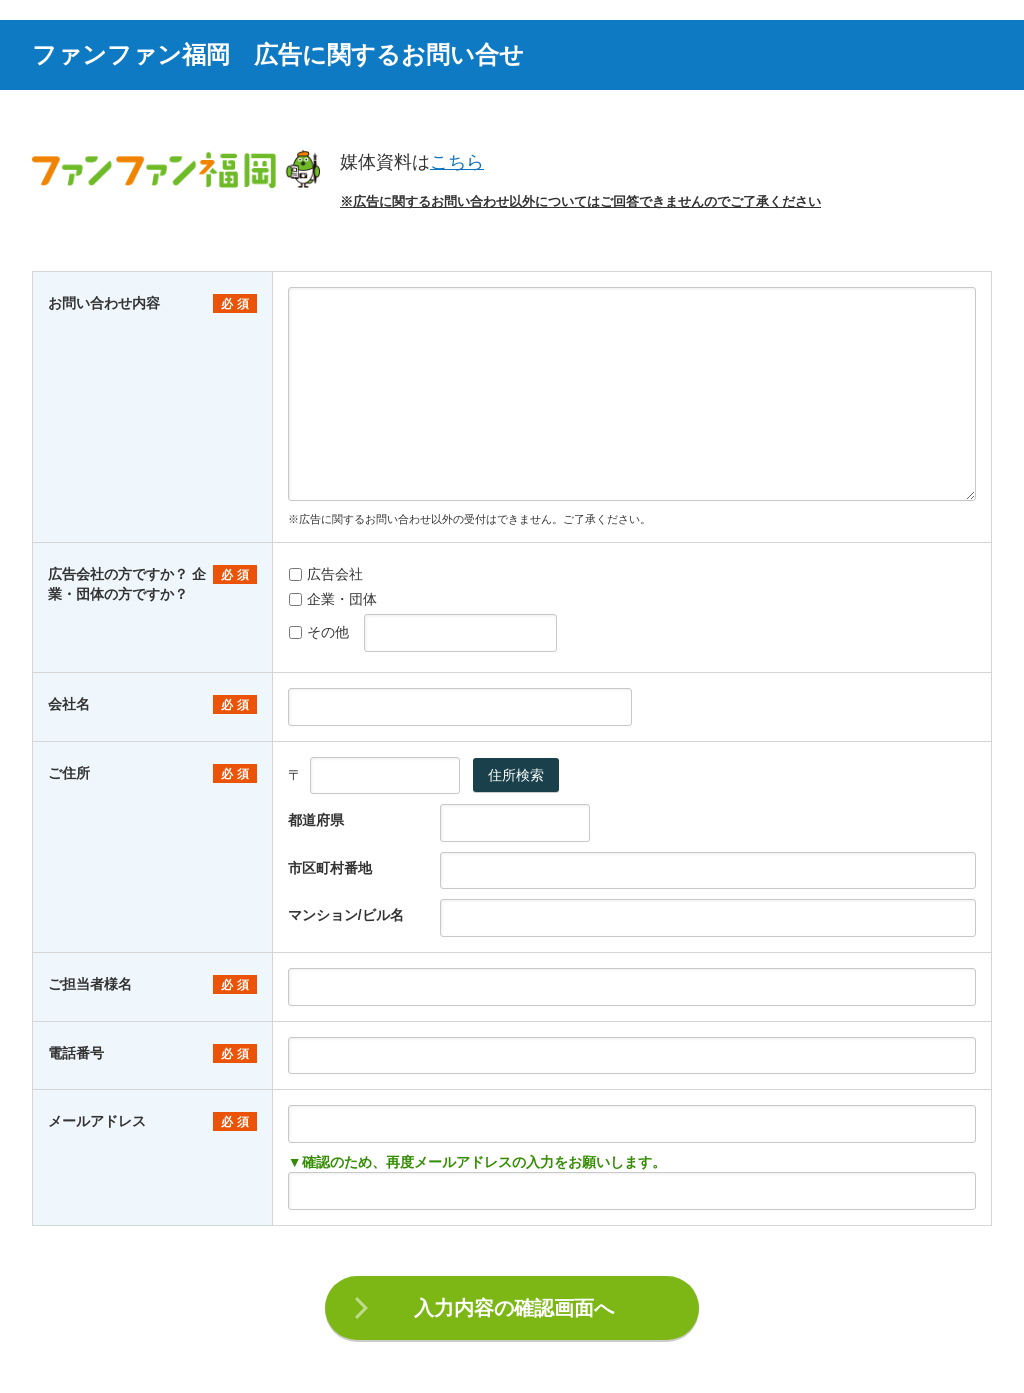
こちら (457, 162)
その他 (319, 632)
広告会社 (326, 574)
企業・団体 (333, 599)
